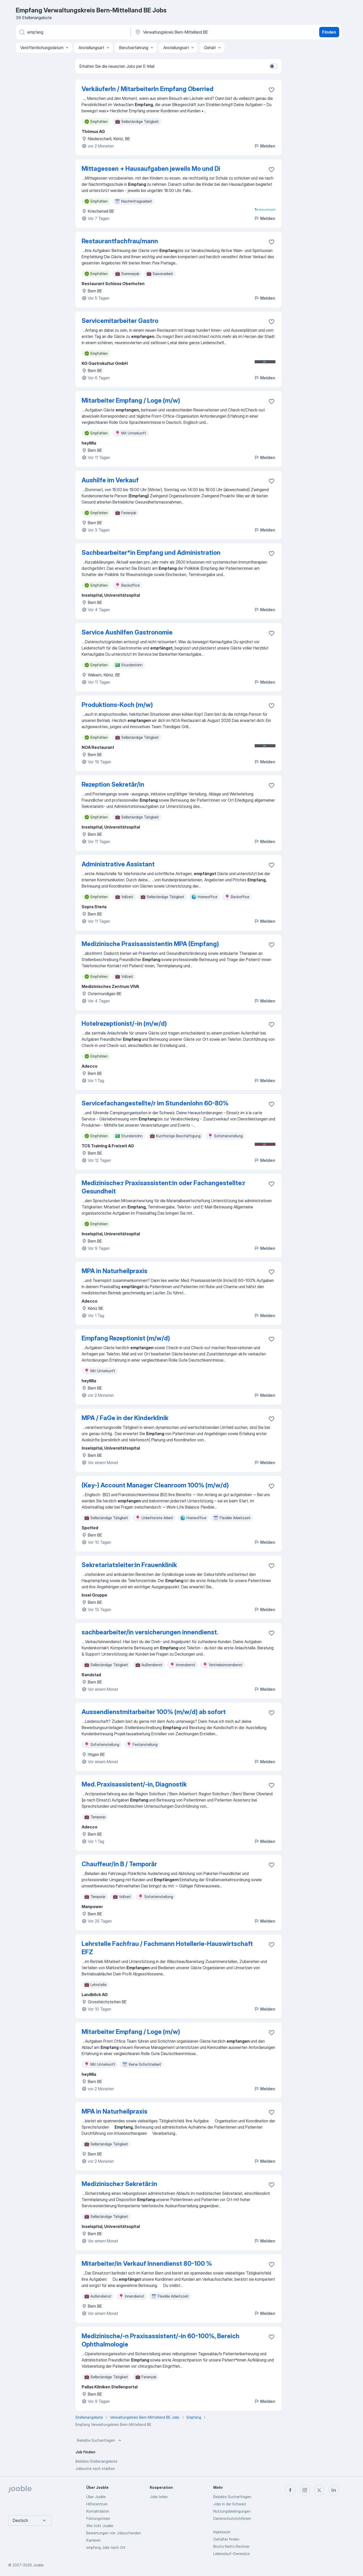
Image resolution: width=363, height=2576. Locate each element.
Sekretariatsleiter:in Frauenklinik (129, 1565)
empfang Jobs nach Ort (105, 2547)
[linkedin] (334, 2490)
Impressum (221, 2532)
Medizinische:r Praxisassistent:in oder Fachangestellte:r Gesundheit (163, 1187)
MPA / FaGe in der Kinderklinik (125, 1418)
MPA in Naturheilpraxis (114, 1271)
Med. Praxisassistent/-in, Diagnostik (134, 1784)
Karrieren (93, 2540)
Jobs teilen (159, 2496)
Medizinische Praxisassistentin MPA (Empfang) (150, 944)
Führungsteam (98, 2518)
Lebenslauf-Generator (231, 2553)
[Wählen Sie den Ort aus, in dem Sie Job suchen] (189, 32)
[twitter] (319, 2490)
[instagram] (305, 2490)
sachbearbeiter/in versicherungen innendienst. (150, 1632)
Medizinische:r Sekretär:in (119, 2184)
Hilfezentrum (97, 2504)
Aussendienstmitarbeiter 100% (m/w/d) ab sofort (154, 1712)
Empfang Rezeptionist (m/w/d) (126, 1338)
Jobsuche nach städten (95, 2468)
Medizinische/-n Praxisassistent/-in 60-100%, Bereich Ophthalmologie (160, 2340)
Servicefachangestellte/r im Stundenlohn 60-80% (155, 1103)
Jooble (38, 2565)
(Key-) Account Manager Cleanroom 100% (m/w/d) (155, 1485)
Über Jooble (96, 2496)
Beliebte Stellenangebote (96, 2461)
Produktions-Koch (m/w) (117, 704)
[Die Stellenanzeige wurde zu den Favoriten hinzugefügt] (271, 89)
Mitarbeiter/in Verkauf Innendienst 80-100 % (147, 2263)
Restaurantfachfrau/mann (120, 241)
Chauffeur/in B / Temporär (119, 1864)
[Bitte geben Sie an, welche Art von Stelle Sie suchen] (73, 32)
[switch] (273, 66)
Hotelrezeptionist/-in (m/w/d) (124, 1023)
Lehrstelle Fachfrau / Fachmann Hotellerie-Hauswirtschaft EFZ (167, 1948)
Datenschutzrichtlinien (232, 2518)
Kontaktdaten (97, 2511)
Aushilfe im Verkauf (110, 480)
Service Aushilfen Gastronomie (127, 632)
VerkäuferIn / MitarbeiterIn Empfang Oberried (147, 89)
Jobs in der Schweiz (229, 2504)
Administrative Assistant (118, 864)
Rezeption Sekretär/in (113, 784)
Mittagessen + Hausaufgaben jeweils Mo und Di (151, 168)
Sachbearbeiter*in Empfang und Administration (151, 552)
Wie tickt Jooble (99, 2525)
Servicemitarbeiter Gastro (120, 320)
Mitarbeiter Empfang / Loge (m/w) (131, 400)
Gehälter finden (226, 2539)
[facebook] (290, 2490)
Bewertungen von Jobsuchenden (113, 2533)
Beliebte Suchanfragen (99, 2440)
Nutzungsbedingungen (232, 2511)
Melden (264, 146)
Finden (329, 32)
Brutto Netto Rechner (231, 2546)
